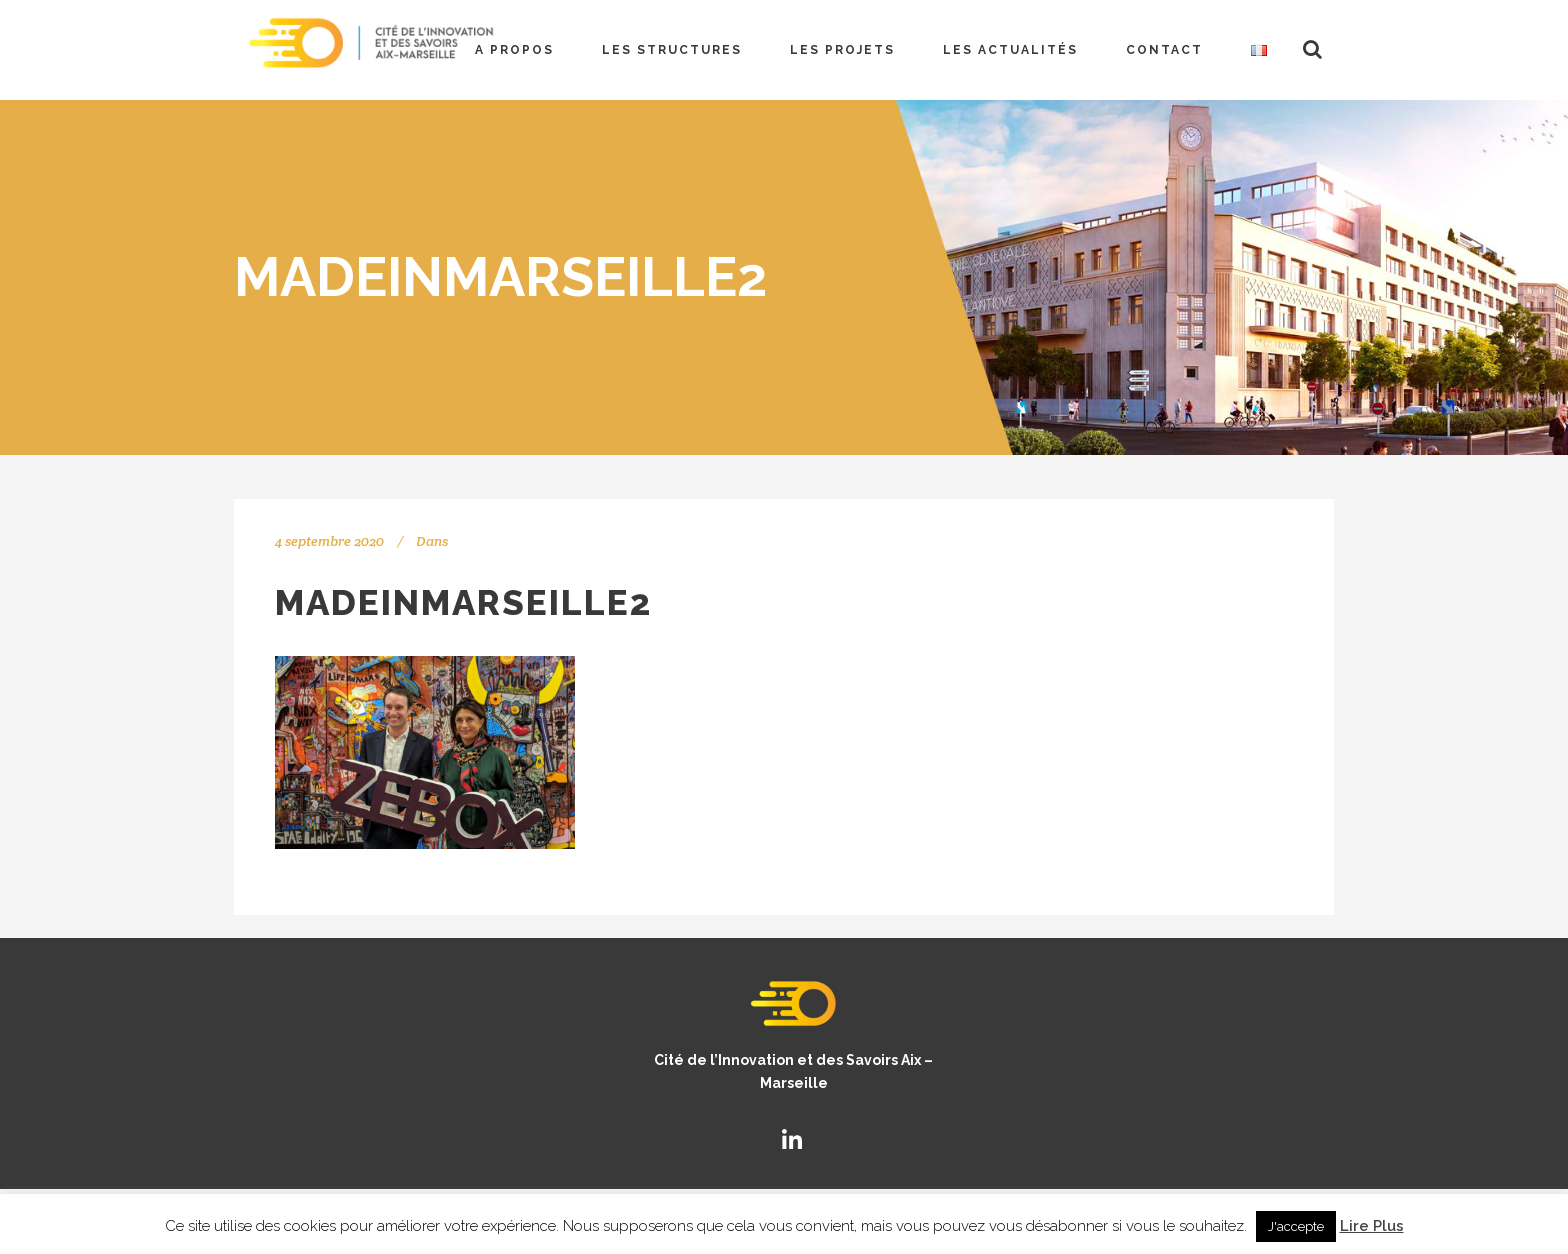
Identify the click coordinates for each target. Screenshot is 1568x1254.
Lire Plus (1372, 1226)
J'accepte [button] (1296, 1226)
